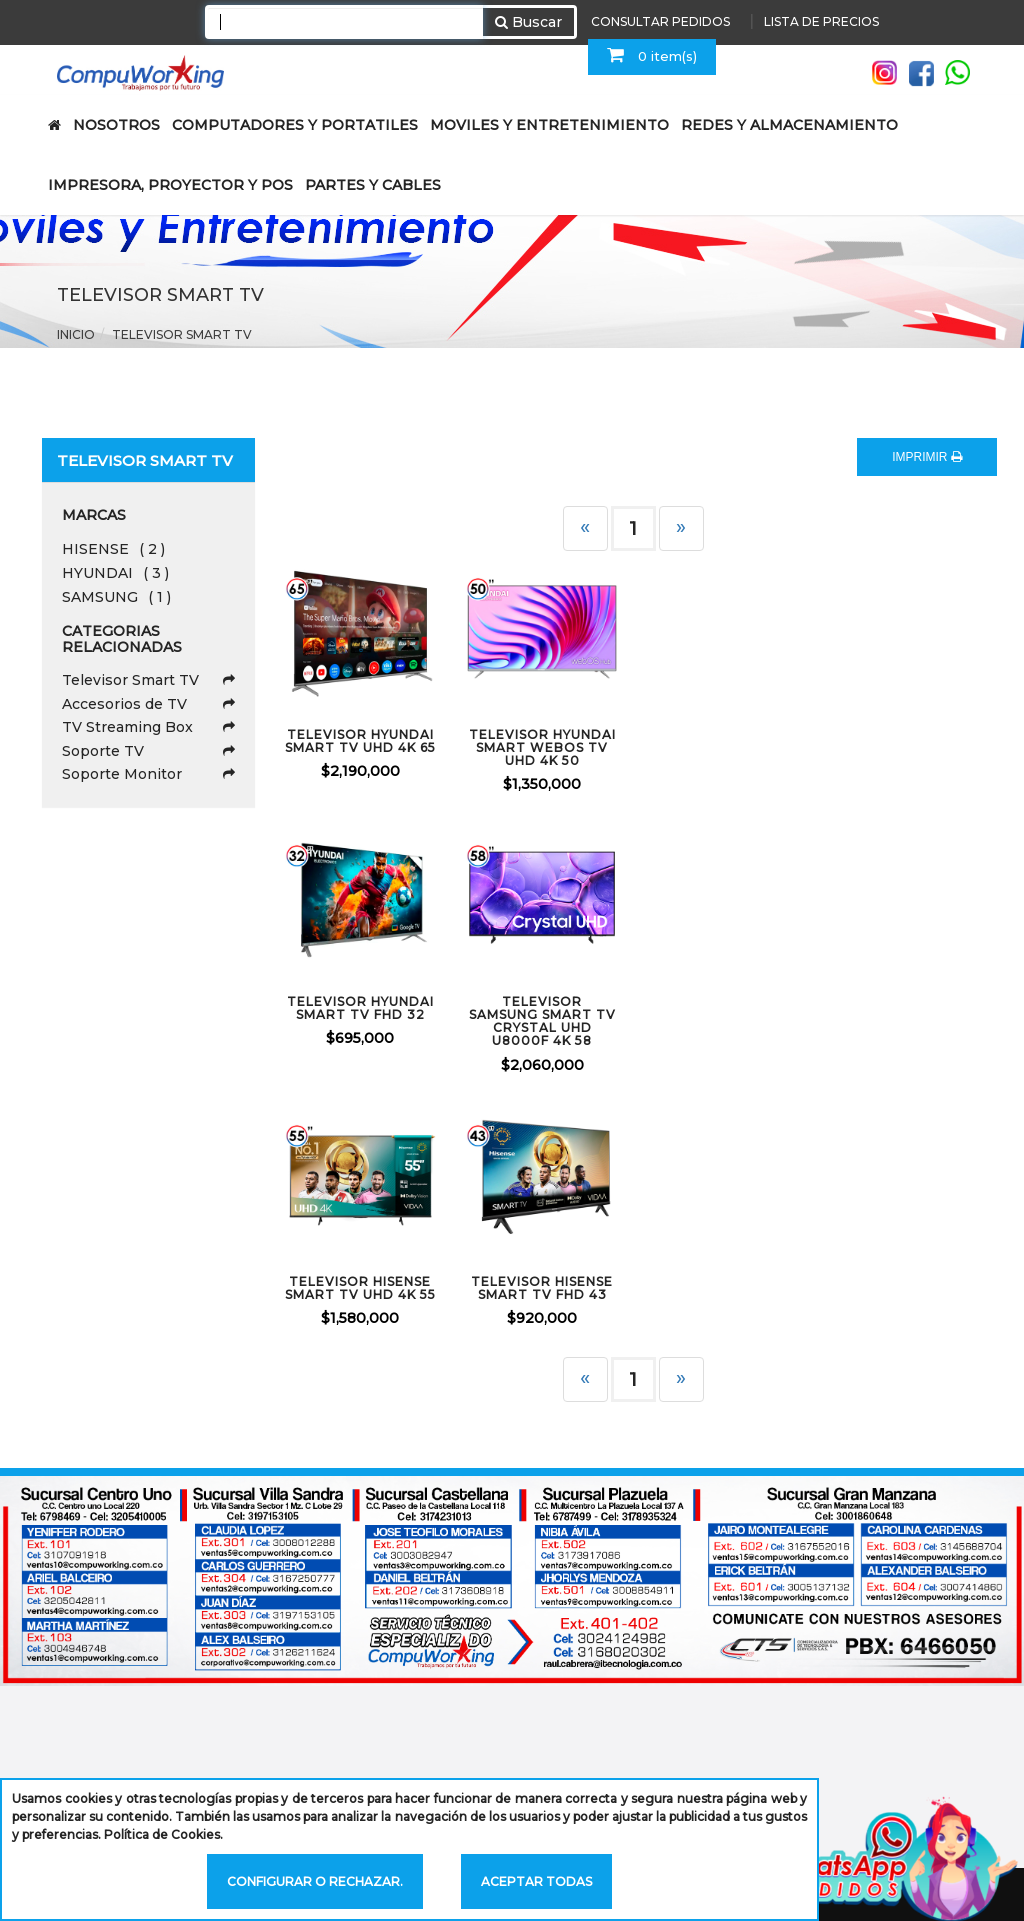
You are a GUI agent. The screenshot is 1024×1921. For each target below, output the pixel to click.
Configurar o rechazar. (315, 1881)
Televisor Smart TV (148, 680)
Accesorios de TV (148, 704)
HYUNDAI (115, 573)
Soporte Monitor (148, 774)
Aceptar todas (536, 1881)
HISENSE (113, 549)
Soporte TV (148, 751)
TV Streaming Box (148, 727)
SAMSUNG (116, 597)
